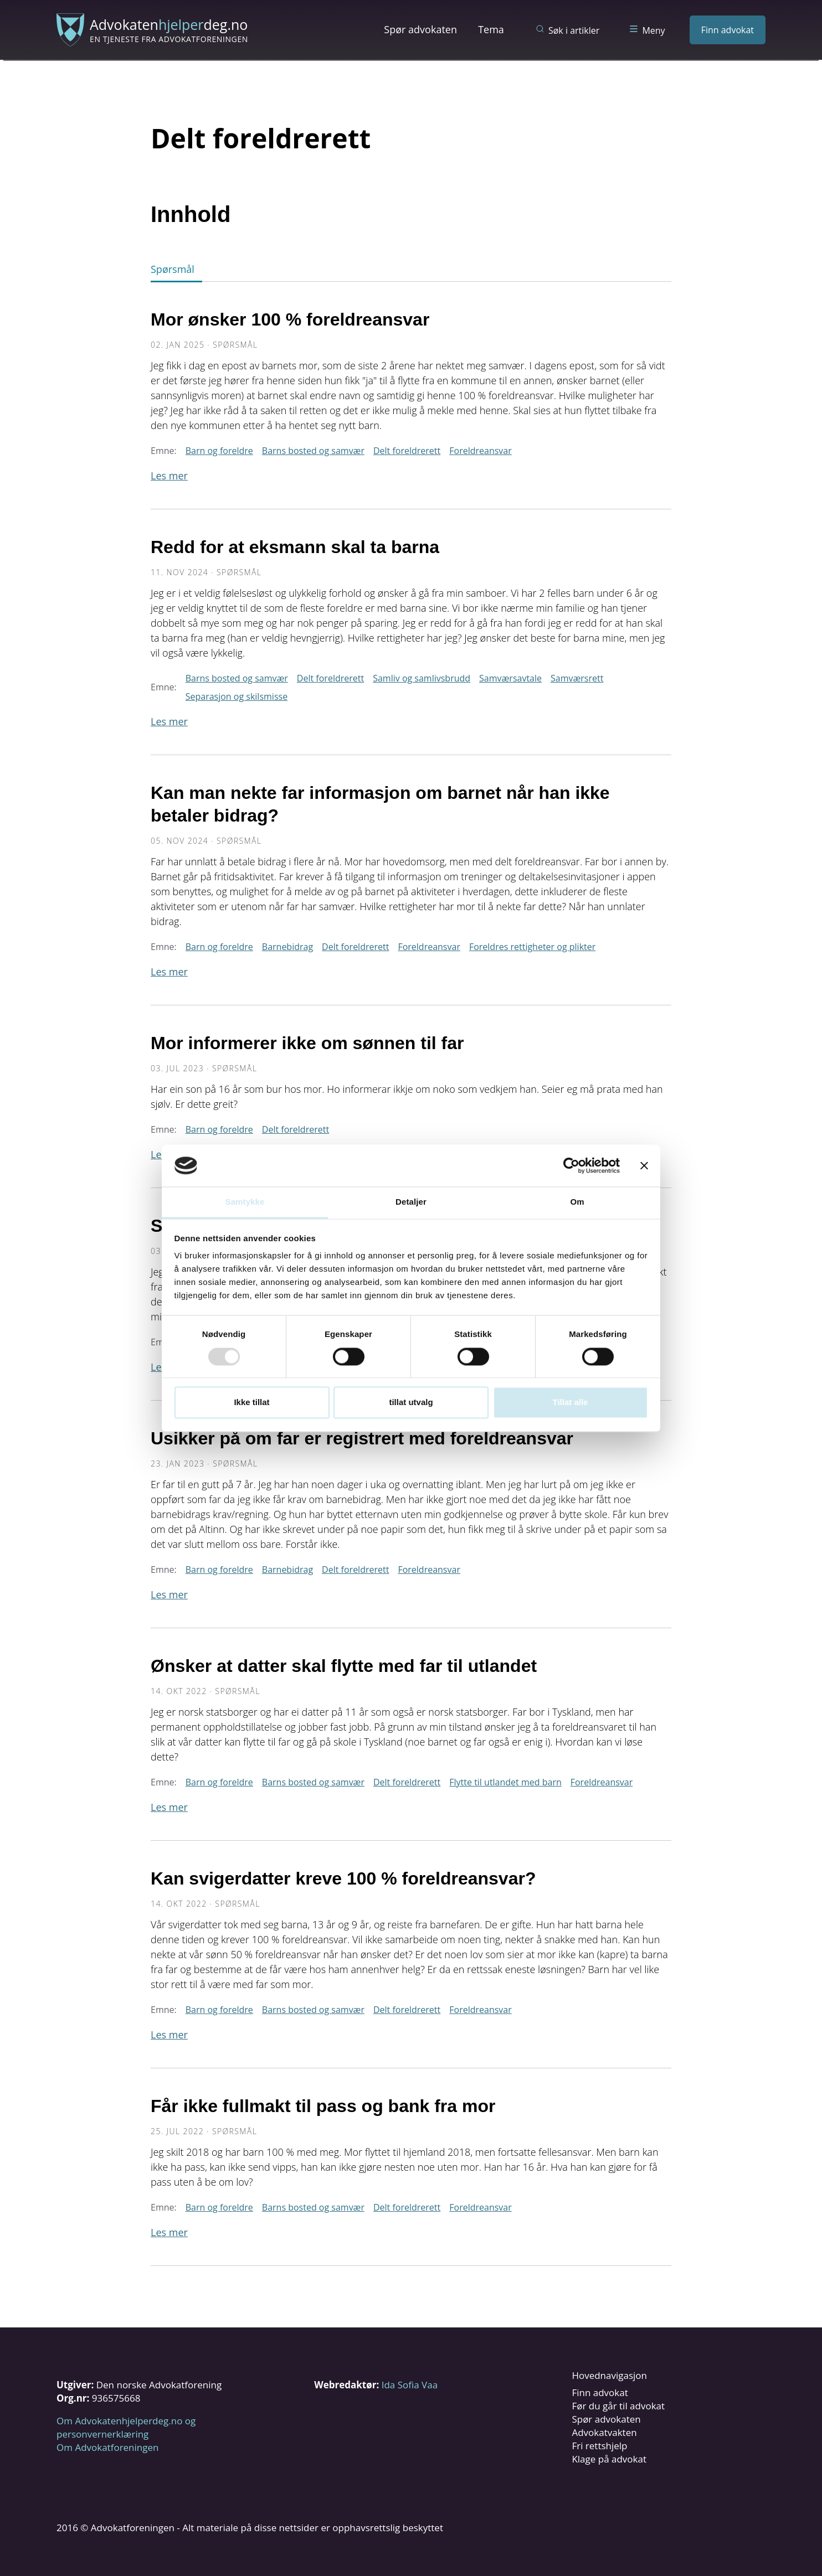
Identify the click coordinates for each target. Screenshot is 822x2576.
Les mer (169, 475)
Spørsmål (172, 269)
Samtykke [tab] (245, 1202)
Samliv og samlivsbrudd (421, 678)
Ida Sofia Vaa (410, 2384)
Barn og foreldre (219, 451)
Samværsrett (577, 678)
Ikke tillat (251, 1402)
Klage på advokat (609, 2459)
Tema (491, 29)
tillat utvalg (411, 1402)
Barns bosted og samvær (313, 451)
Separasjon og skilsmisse (236, 696)
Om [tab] (577, 1202)
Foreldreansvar (480, 451)
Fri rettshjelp (599, 2445)
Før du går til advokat (618, 2405)
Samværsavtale (510, 678)
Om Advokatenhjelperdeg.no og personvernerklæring (126, 2427)
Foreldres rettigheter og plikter (532, 947)
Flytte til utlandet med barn (505, 1782)
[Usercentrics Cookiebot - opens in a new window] (571, 1165)
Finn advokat (727, 30)
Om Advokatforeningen (107, 2447)
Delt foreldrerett (406, 451)
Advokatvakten (604, 2432)
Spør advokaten (420, 29)
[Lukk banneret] (644, 1165)
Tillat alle (570, 1402)
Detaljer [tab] (411, 1202)
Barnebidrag (287, 947)
